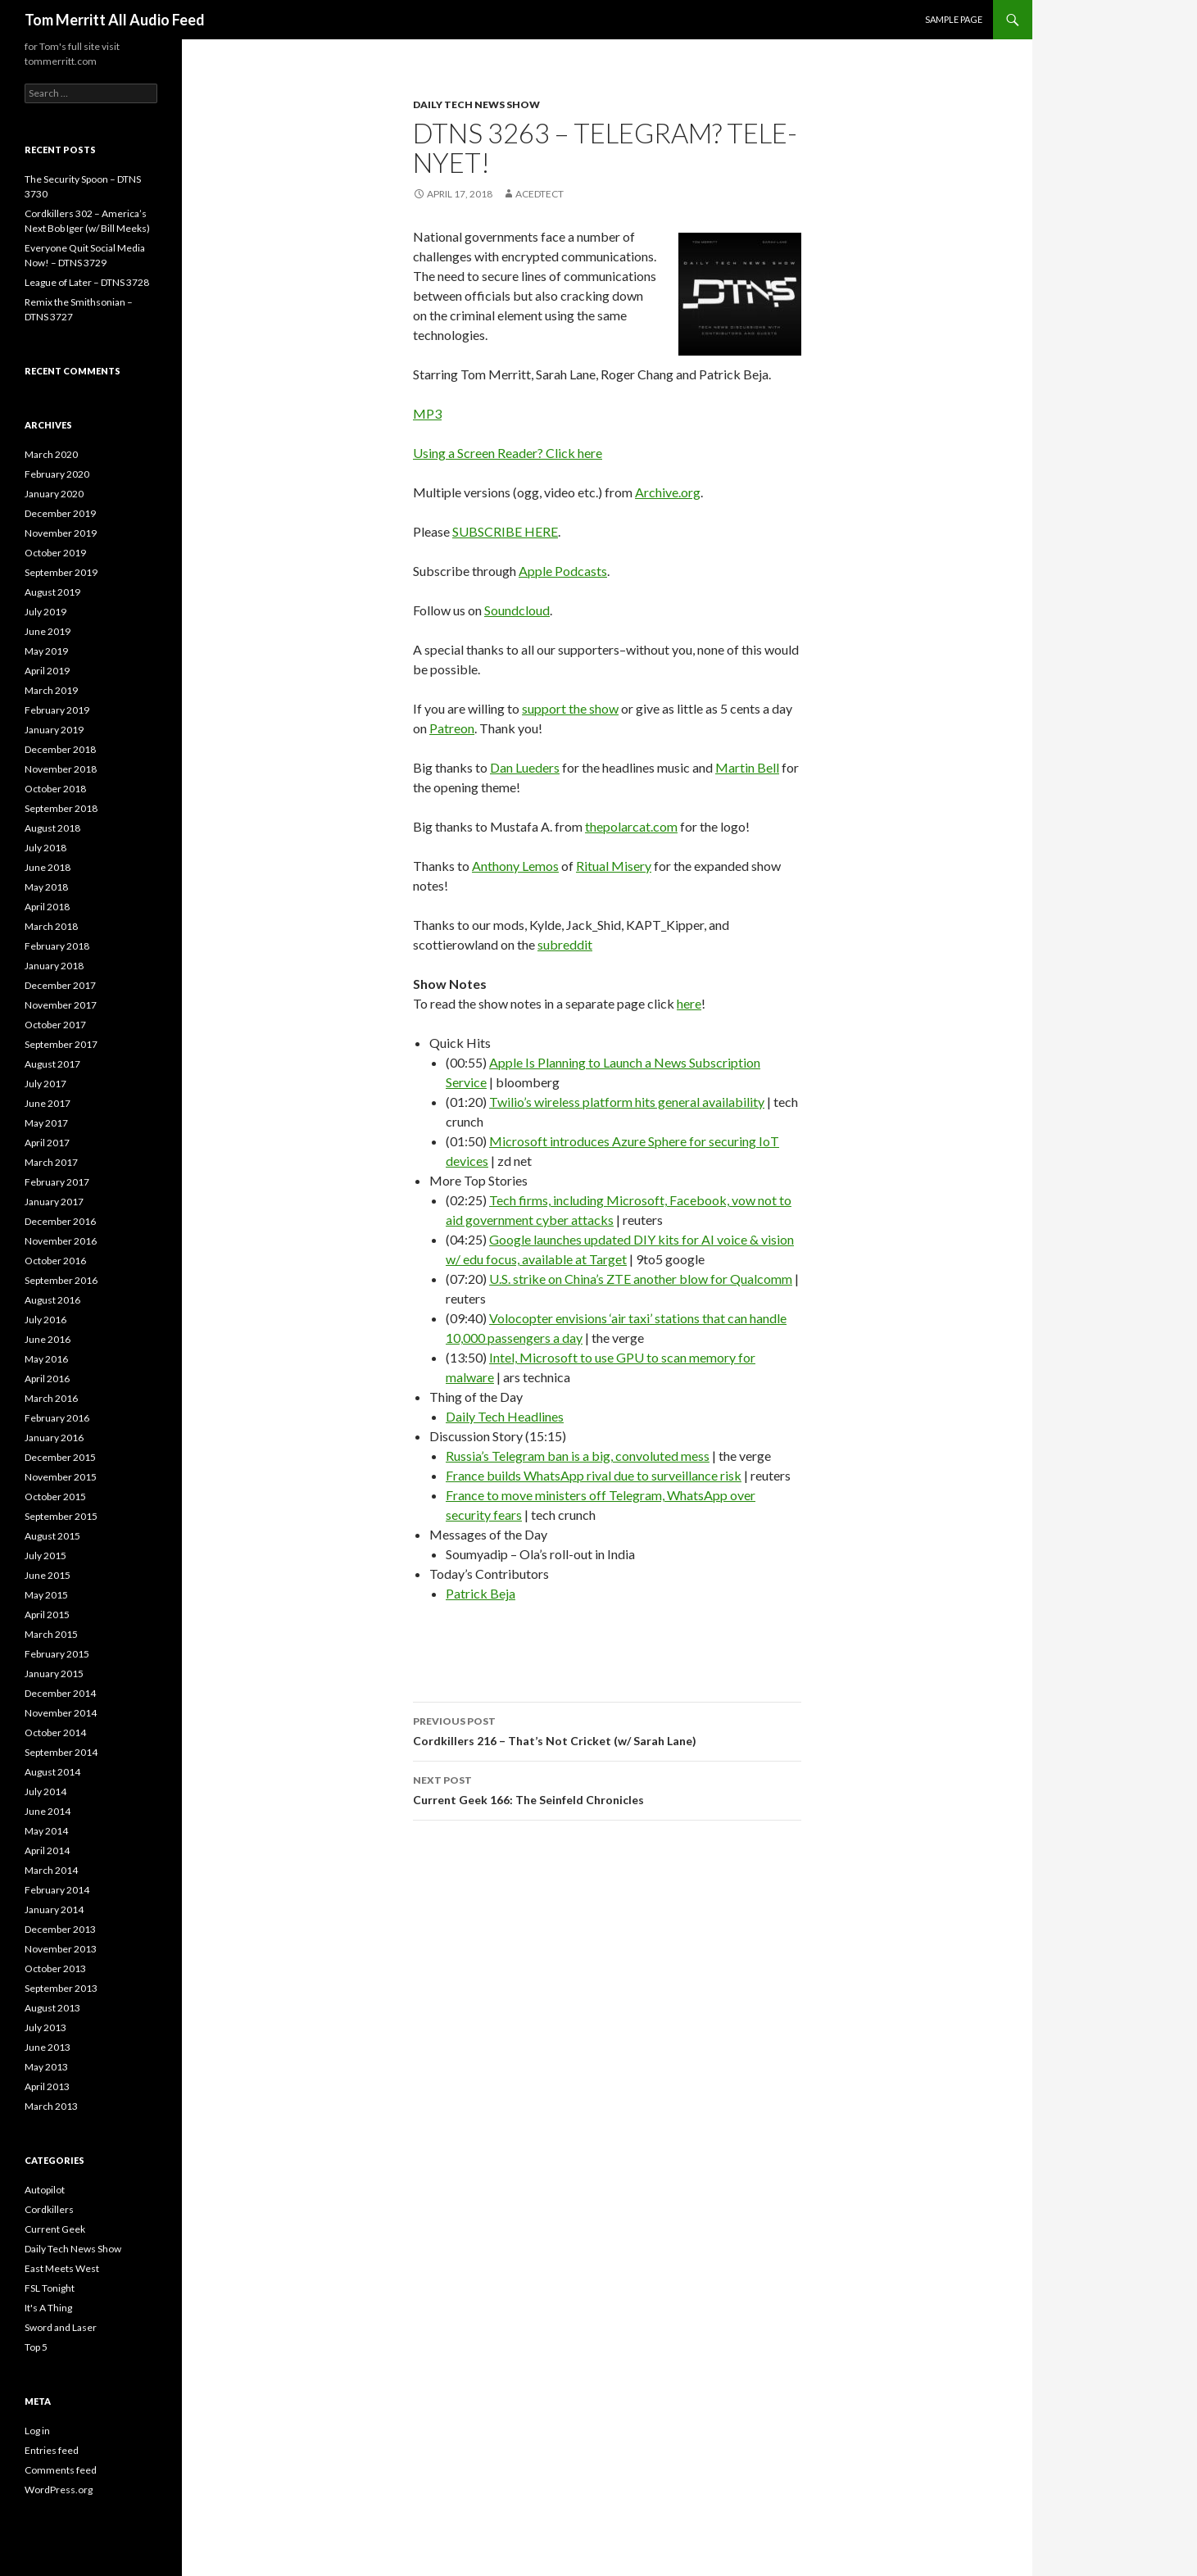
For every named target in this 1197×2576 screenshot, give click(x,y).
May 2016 (46, 1359)
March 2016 (51, 1398)
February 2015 (57, 1654)
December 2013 (60, 1929)
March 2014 (51, 1870)
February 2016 (57, 1418)
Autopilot (45, 2190)
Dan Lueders (525, 767)
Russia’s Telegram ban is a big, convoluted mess (578, 1455)
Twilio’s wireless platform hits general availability (626, 1101)
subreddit (564, 944)
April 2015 (47, 1614)
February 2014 (57, 1890)
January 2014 (54, 1909)
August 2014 (52, 1772)
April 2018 (47, 906)
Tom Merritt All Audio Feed (115, 20)
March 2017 (51, 1162)
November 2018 (61, 769)
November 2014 (61, 1713)
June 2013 (47, 2047)
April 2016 (47, 1378)
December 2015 (60, 1457)
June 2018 (47, 867)
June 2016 (47, 1339)
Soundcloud (517, 610)
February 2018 (57, 946)
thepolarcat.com (631, 826)
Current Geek (55, 2229)
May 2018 (46, 887)
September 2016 (61, 1280)
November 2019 (61, 533)
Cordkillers (49, 2209)
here (689, 1003)
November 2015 (61, 1477)
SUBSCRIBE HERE (505, 531)
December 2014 (60, 1693)
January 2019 (54, 729)
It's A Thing (48, 2308)
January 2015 (54, 1673)
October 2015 (55, 1496)
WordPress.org (59, 2489)
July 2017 (45, 1083)
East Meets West (62, 2268)
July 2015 (45, 1555)
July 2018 (45, 847)
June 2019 (47, 631)
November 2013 (61, 1949)
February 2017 (57, 1182)
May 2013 (46, 2067)
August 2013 (52, 2008)
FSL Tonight (50, 2288)
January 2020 (54, 494)
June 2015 (47, 1575)
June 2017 (47, 1103)
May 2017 (46, 1123)
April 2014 (47, 1850)
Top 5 (36, 2347)
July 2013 (45, 2027)
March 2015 (51, 1634)
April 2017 (47, 1142)
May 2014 (46, 1831)
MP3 (427, 413)
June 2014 (47, 1811)
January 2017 (54, 1201)
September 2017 (61, 1044)
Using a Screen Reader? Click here (507, 452)
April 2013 (47, 2086)
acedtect (539, 194)
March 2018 (51, 926)
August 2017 (52, 1064)
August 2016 (52, 1300)
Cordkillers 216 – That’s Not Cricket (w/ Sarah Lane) (607, 1730)
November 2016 (61, 1241)
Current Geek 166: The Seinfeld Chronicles (607, 1789)
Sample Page (953, 19)
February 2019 (57, 710)
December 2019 (60, 513)
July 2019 (45, 611)
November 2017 (61, 1005)
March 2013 (51, 2106)
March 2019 (51, 690)
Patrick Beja (480, 1593)
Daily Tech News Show (476, 104)
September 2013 (61, 1988)
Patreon (451, 728)
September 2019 (61, 572)
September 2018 (61, 808)
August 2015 (52, 1536)
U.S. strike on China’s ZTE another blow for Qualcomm (640, 1278)
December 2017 (60, 985)
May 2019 (46, 651)
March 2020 (51, 454)
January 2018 (54, 965)
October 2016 (55, 1260)
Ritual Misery (613, 865)
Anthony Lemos (515, 865)
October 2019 (55, 552)
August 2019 (52, 592)
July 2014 (45, 1791)
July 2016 (45, 1319)
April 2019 (47, 670)
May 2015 (46, 1595)
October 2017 (55, 1024)
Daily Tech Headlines (505, 1416)
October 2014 (55, 1732)
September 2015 (61, 1516)
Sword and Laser (61, 2327)
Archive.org (668, 492)
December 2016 (60, 1221)
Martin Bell (747, 767)
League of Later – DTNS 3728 (87, 282)
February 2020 (57, 474)
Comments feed (61, 2470)
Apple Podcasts (563, 570)
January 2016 (54, 1437)
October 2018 (55, 788)
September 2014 (61, 1752)
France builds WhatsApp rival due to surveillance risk (593, 1475)
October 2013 (55, 1968)
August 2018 (52, 828)
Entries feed (52, 2450)
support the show (570, 708)
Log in (37, 2430)
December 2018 (60, 749)
